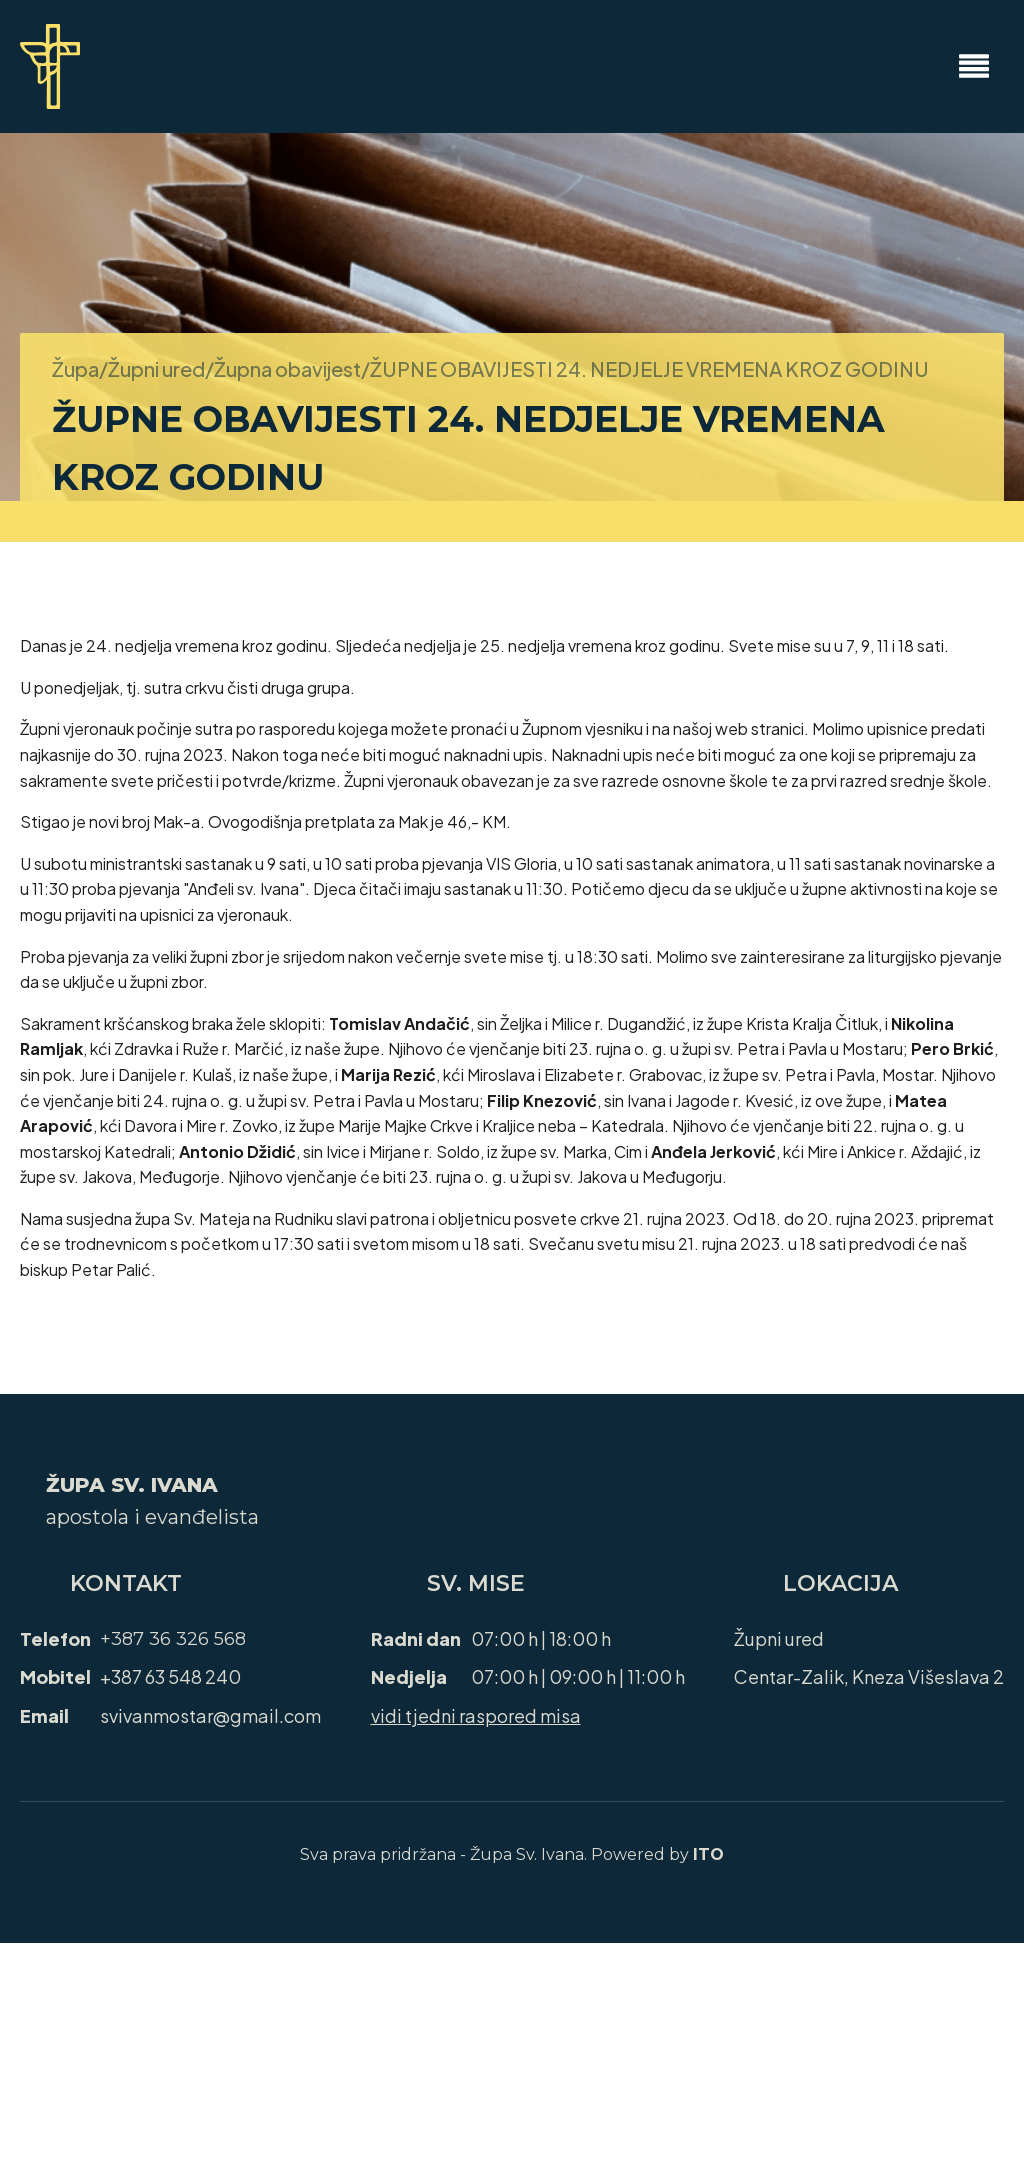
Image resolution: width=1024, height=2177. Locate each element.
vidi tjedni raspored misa (476, 1715)
